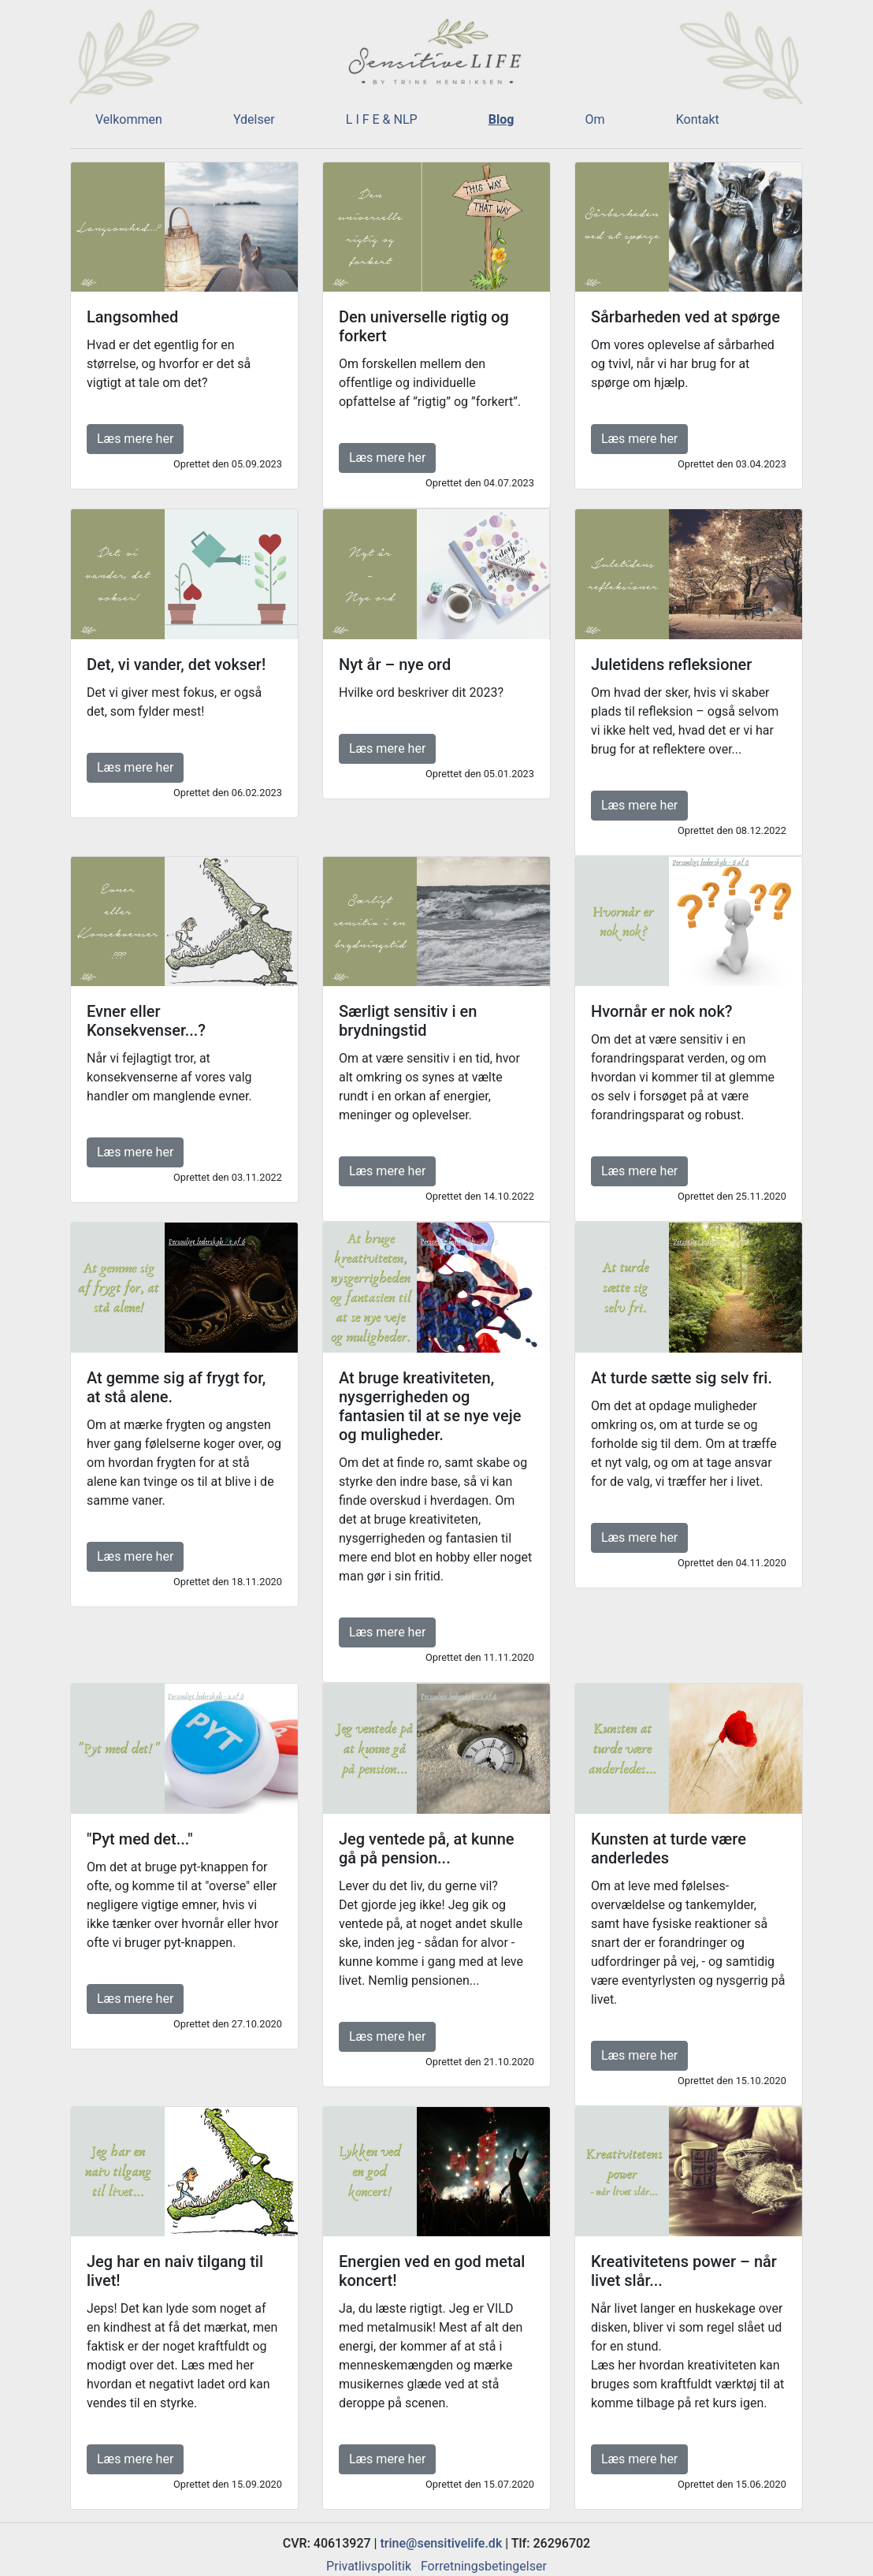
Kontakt (697, 119)
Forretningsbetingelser (484, 2566)
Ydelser (254, 119)
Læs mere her (135, 438)
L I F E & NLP (382, 119)
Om (595, 119)
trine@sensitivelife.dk (442, 2543)
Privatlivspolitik (368, 2566)
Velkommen (128, 119)
